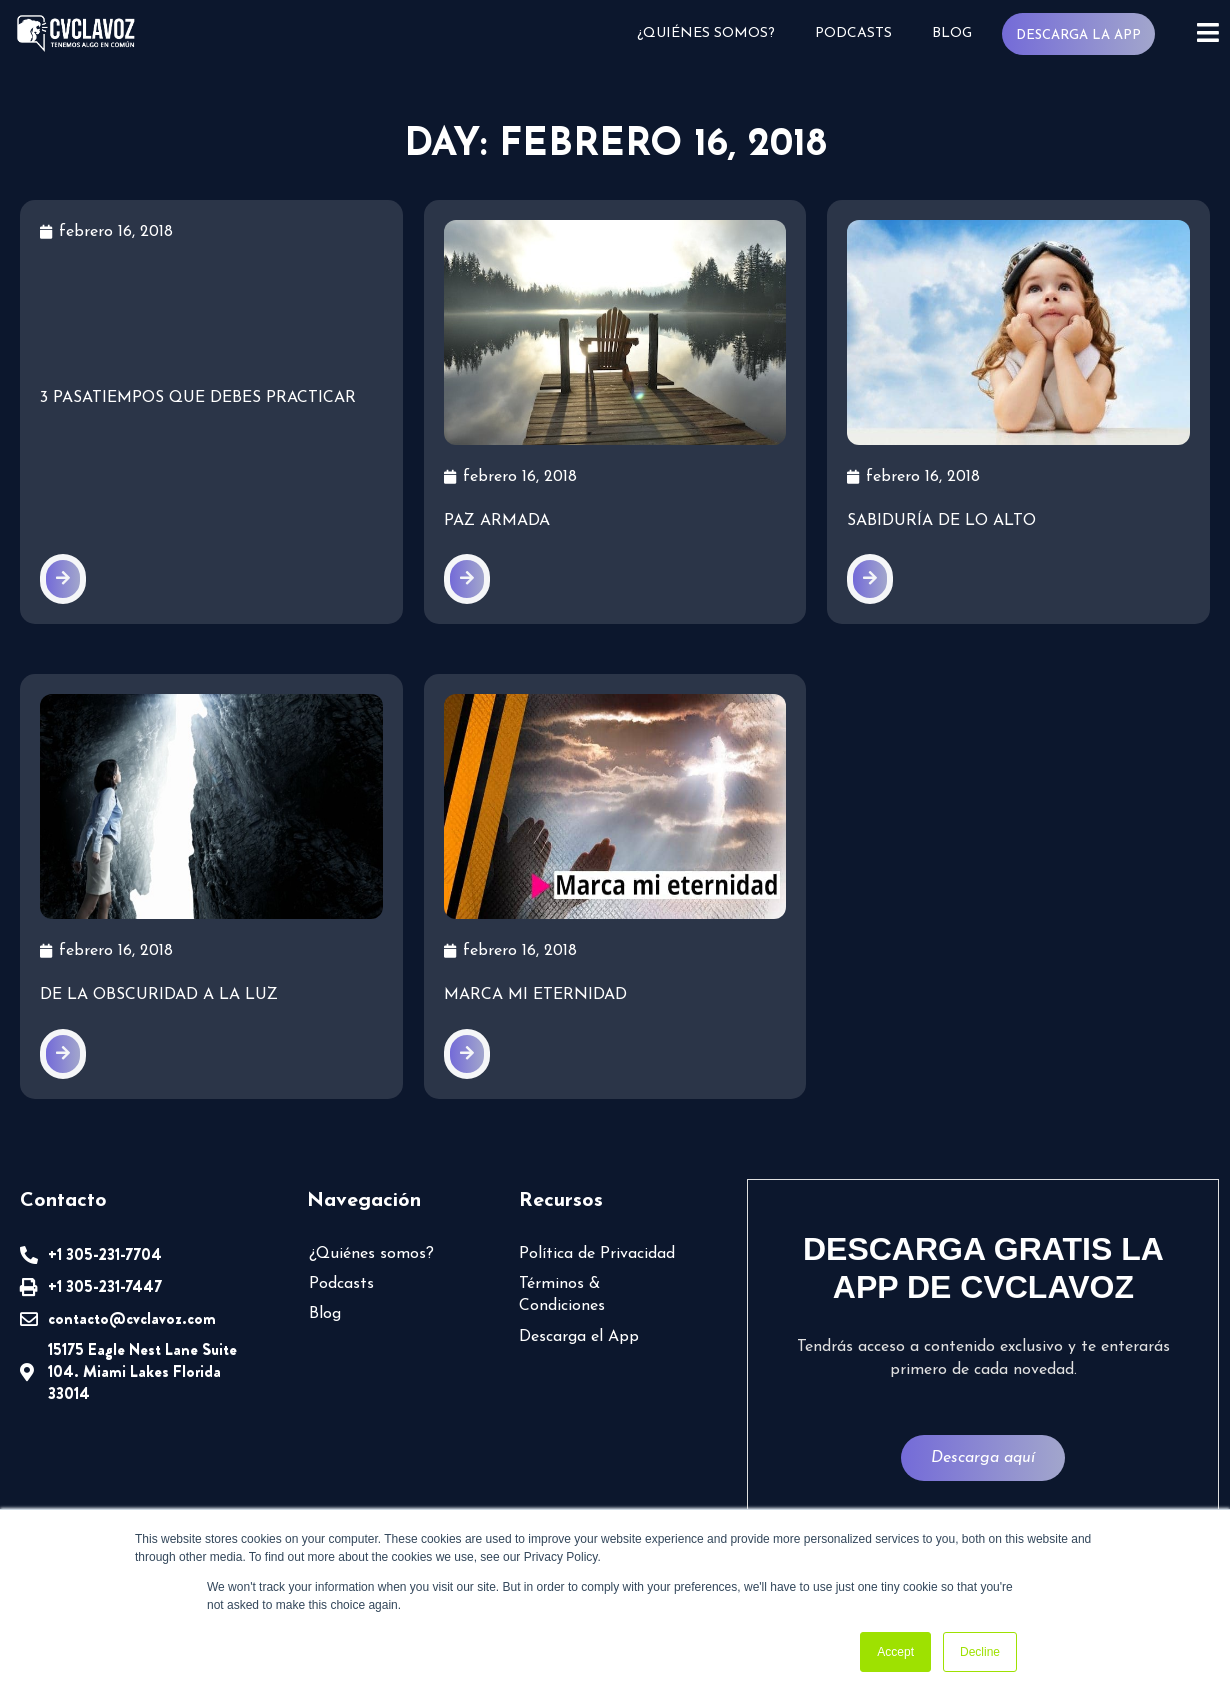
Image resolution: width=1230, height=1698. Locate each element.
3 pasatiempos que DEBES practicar (198, 398)
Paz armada (497, 521)
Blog (952, 33)
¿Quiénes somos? (706, 33)
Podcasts (853, 33)
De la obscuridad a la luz (159, 995)
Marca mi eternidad (535, 995)
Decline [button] (980, 1652)
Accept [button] (895, 1652)
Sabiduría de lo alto (941, 521)
